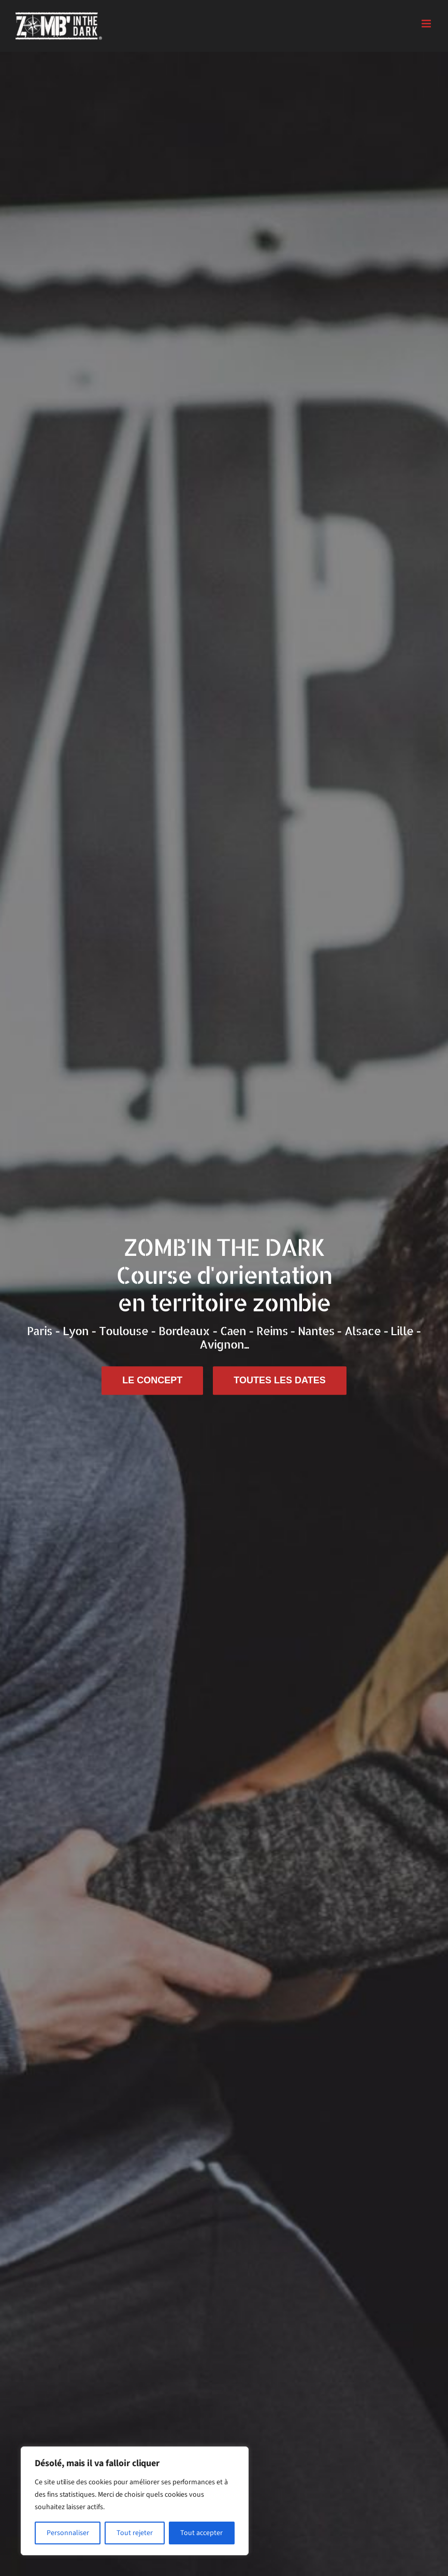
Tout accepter (201, 2533)
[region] (135, 2500)
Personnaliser (68, 2533)
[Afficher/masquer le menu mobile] (427, 23)
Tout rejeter (135, 2533)
